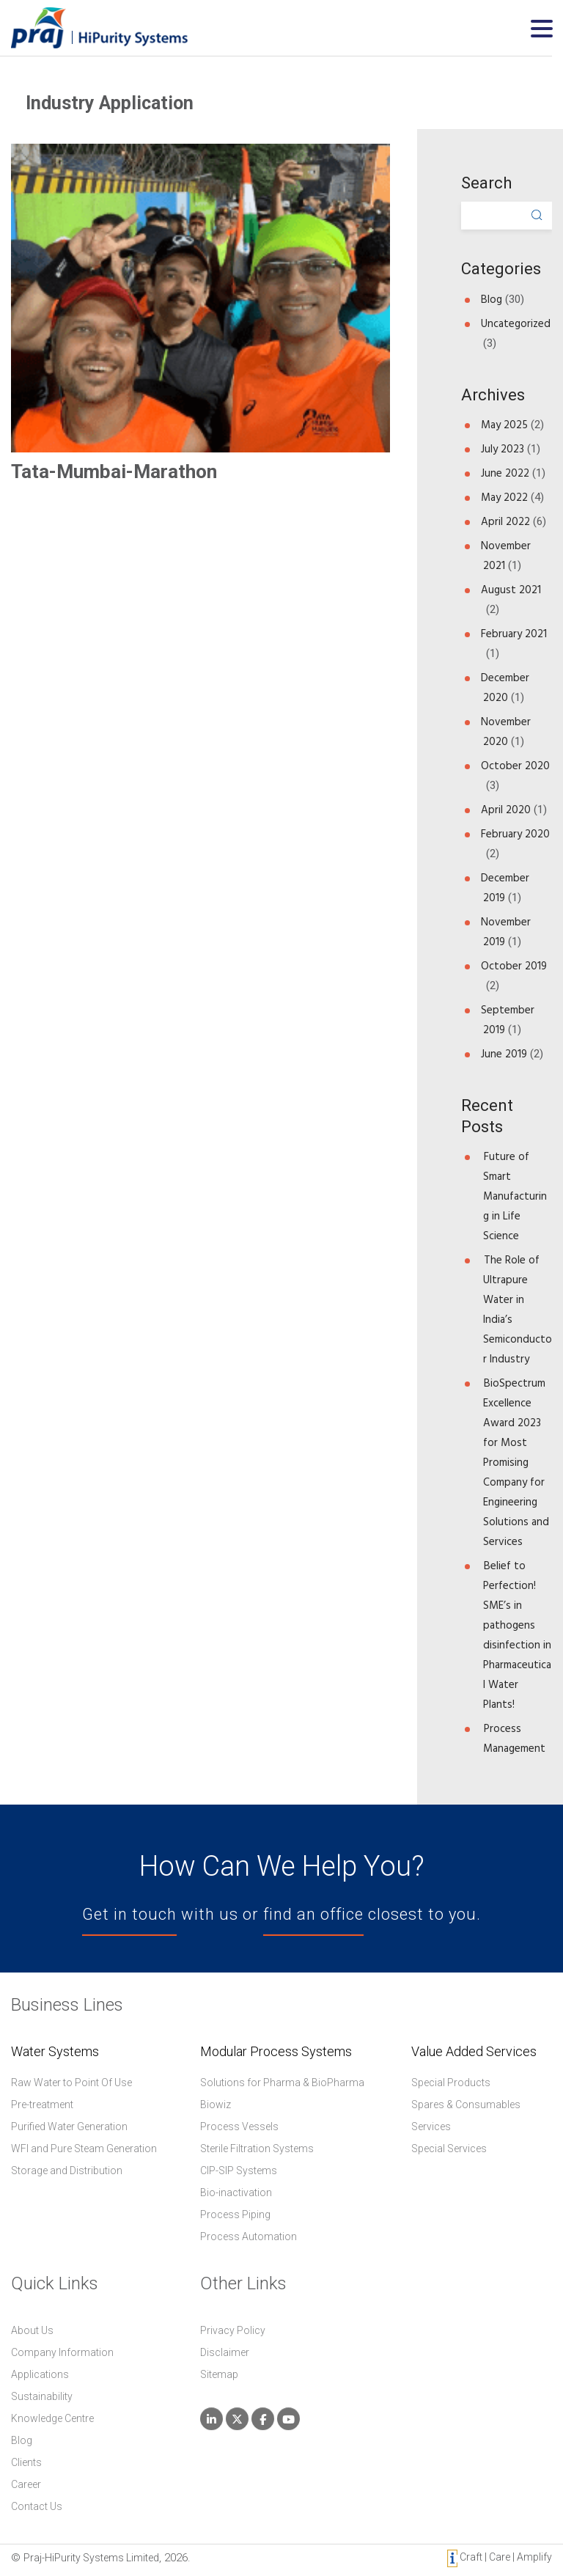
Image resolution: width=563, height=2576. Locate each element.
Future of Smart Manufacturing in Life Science (515, 1196)
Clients (26, 2462)
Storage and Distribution (66, 2170)
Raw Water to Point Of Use (71, 2082)
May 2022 (504, 497)
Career (26, 2484)
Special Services (449, 2148)
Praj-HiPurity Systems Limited (91, 2558)
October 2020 (515, 766)
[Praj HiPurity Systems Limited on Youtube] (288, 2418)
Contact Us (36, 2506)
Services (431, 2126)
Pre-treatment (42, 2104)
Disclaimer (224, 2352)
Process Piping (235, 2214)
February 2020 (515, 834)
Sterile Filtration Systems (257, 2148)
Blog (491, 299)
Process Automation (248, 2236)
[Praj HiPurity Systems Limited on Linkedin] (211, 2418)
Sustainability (42, 2396)
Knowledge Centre (52, 2418)
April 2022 (505, 521)
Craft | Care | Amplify (499, 2558)
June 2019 (504, 1054)
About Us (32, 2330)
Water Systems (55, 2051)
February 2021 (514, 634)
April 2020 (506, 810)
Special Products (450, 2082)
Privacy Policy (232, 2330)
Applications (40, 2374)
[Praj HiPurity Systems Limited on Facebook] (262, 2418)
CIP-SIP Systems (238, 2170)
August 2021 (511, 590)
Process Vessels (239, 2126)
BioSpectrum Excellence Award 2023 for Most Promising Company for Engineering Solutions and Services (516, 1462)
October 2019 (514, 966)
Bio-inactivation (236, 2192)
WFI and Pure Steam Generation (84, 2148)
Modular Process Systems (276, 2051)
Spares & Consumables (465, 2104)
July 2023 (502, 449)
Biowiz (215, 2104)
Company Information (62, 2352)
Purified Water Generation (69, 2126)
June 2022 (505, 473)
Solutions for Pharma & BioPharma (282, 2082)
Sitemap (219, 2374)
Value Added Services (474, 2051)
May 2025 (504, 425)
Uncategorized (516, 323)
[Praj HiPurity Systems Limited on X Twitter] (237, 2418)
